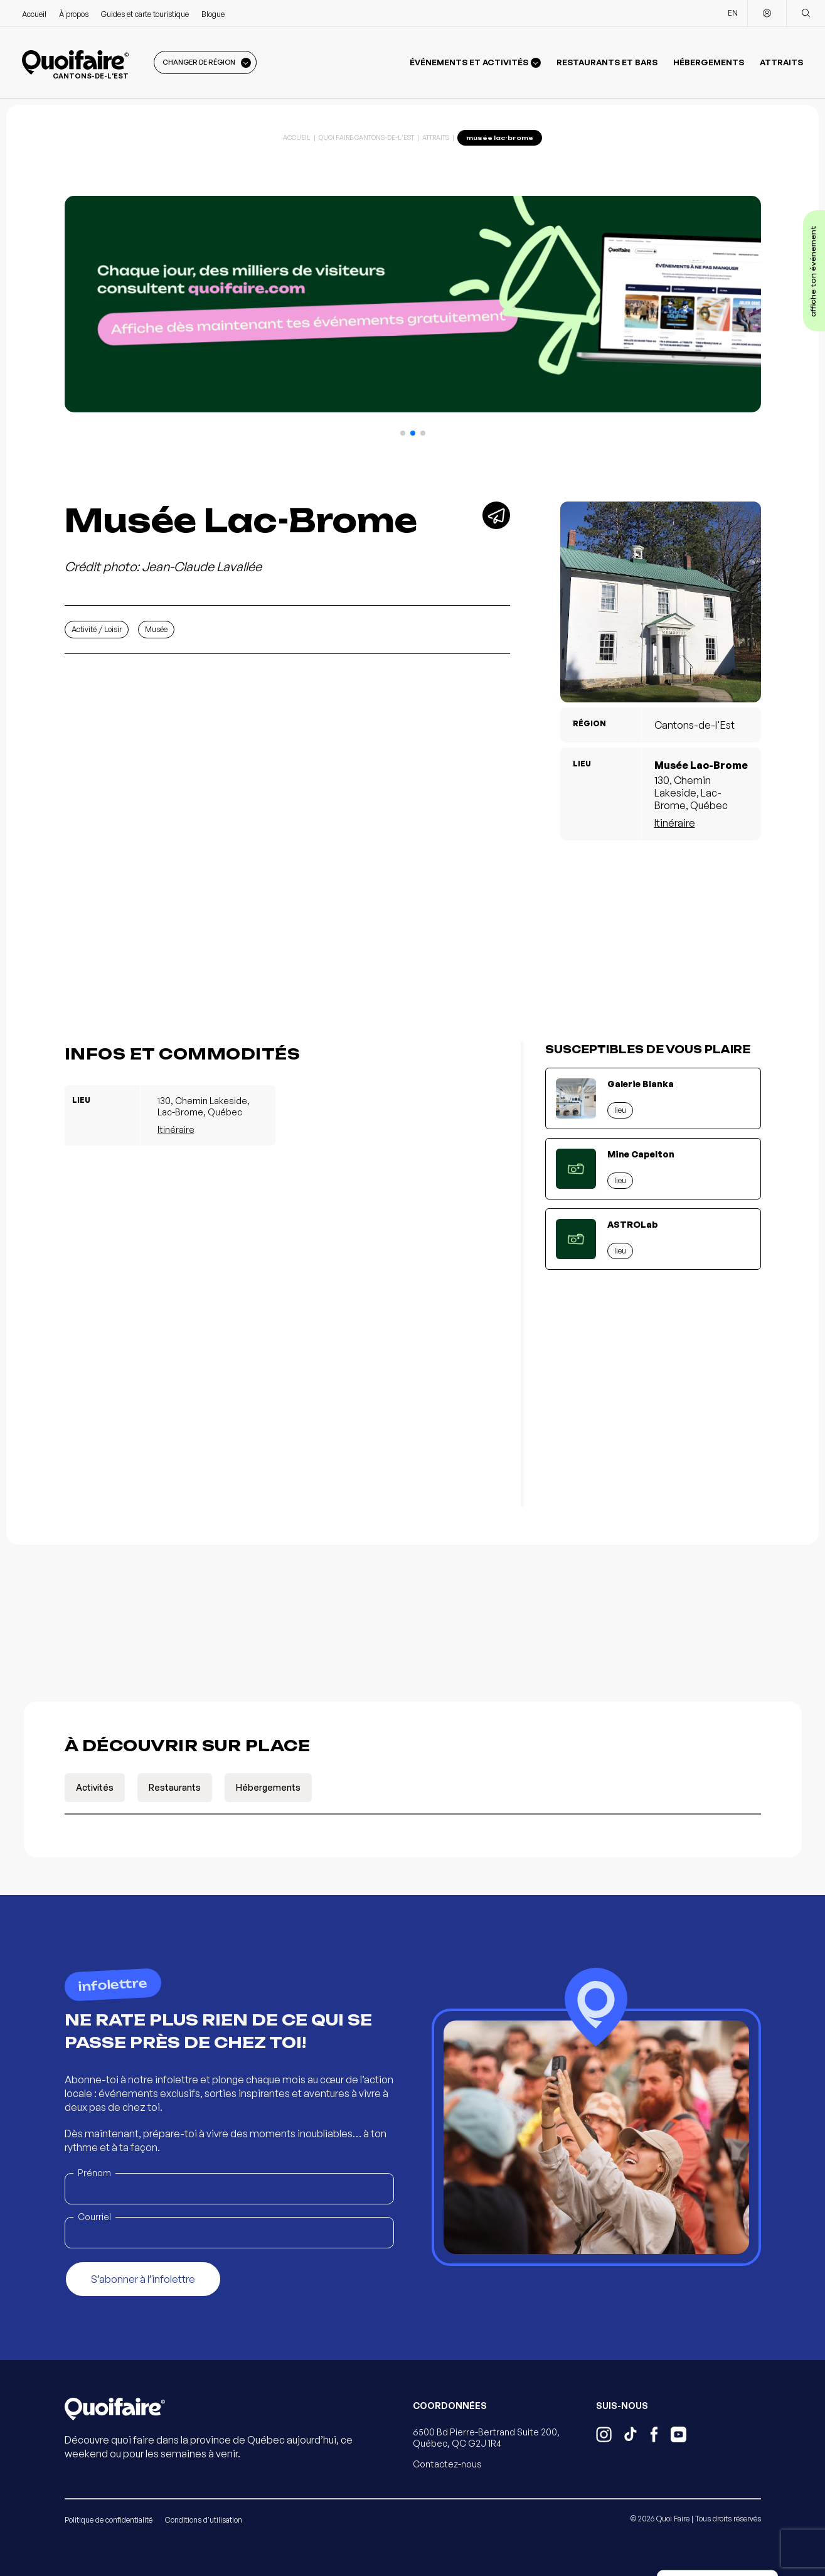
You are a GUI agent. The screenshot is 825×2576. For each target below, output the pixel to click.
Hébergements (708, 62)
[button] (402, 433)
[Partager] (496, 515)
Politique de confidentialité (108, 2520)
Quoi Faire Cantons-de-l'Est (366, 137)
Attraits (781, 62)
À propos (73, 14)
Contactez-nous (447, 2464)
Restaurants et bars (606, 62)
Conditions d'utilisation (203, 2520)
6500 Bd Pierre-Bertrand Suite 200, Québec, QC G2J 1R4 (486, 2438)
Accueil (34, 14)
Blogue (213, 14)
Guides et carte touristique (145, 14)
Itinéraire (674, 823)
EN (733, 13)
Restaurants (175, 1787)
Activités (95, 1787)
